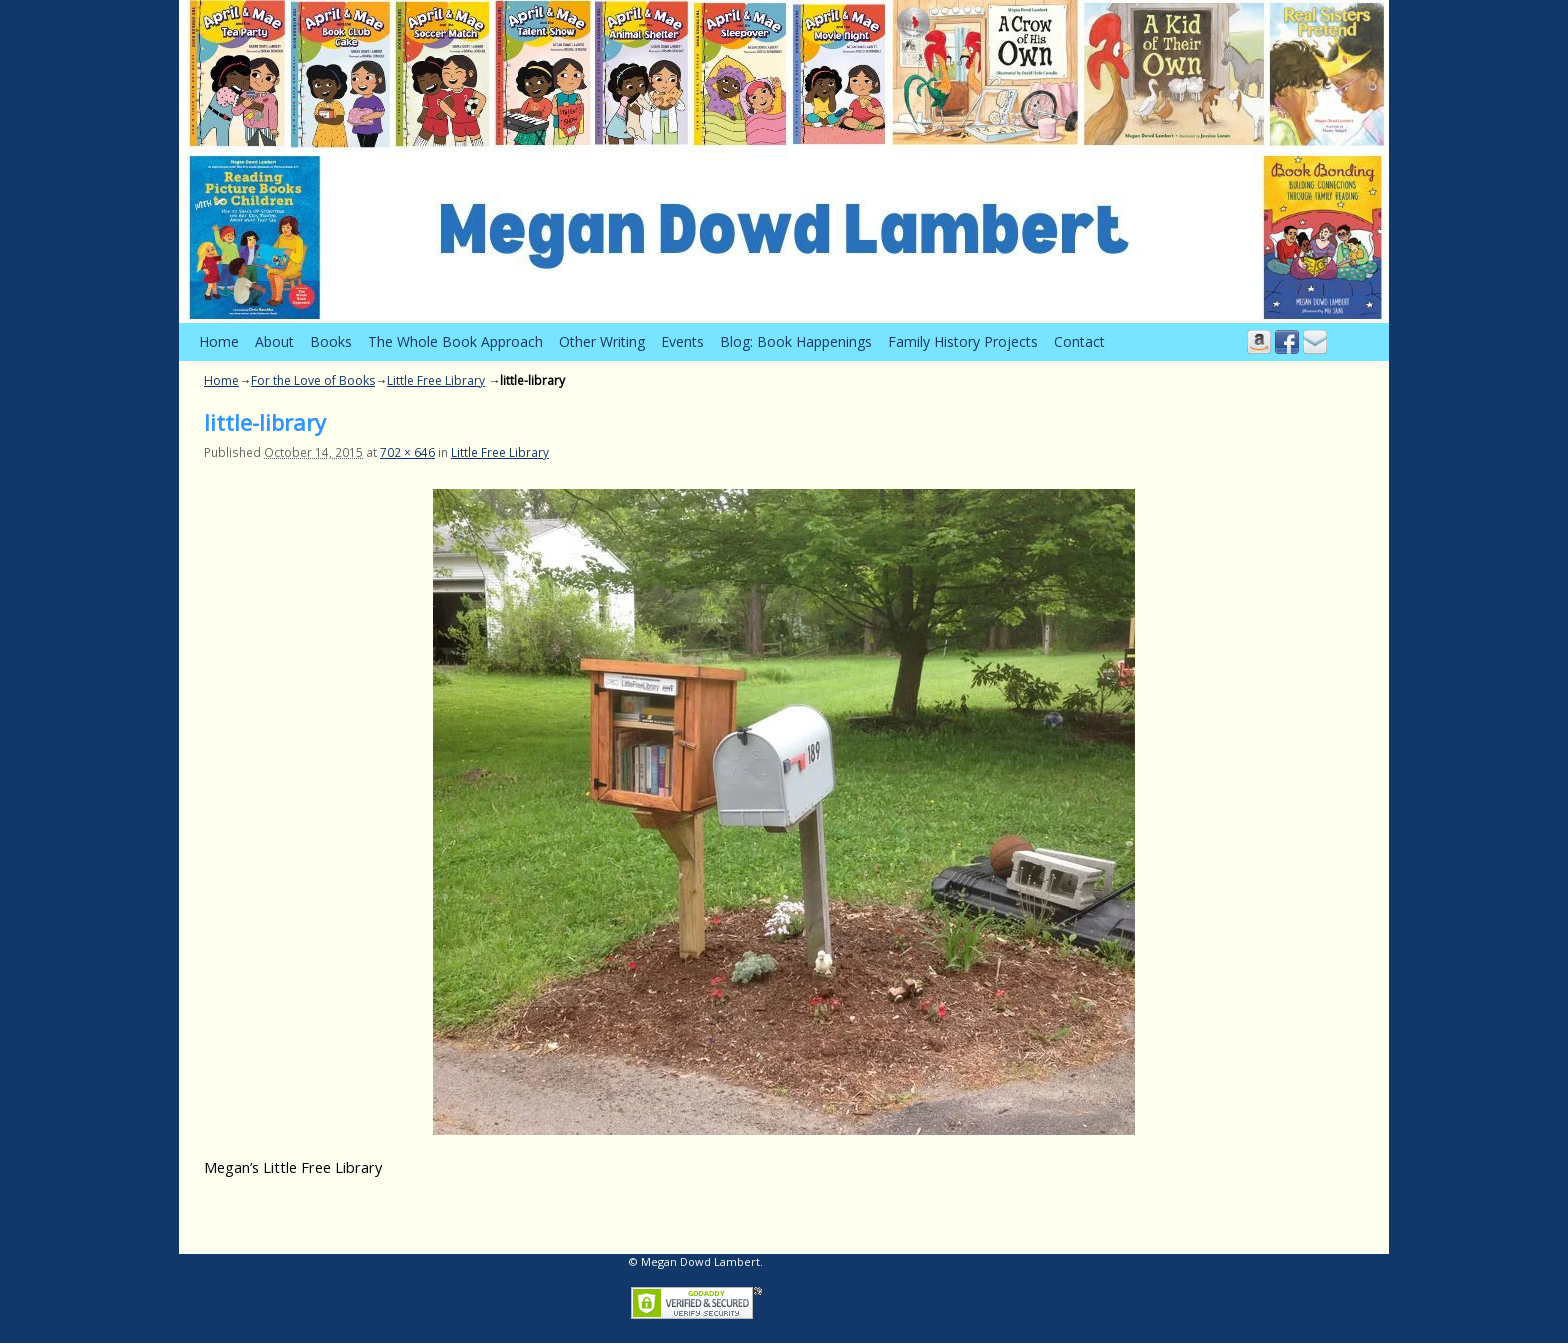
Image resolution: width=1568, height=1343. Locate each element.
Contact (1079, 341)
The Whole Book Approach (455, 341)
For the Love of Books (313, 380)
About (274, 341)
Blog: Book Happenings (796, 341)
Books (331, 341)
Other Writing (602, 341)
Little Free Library (436, 380)
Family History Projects (963, 341)
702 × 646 (407, 452)
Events (682, 341)
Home (219, 341)
